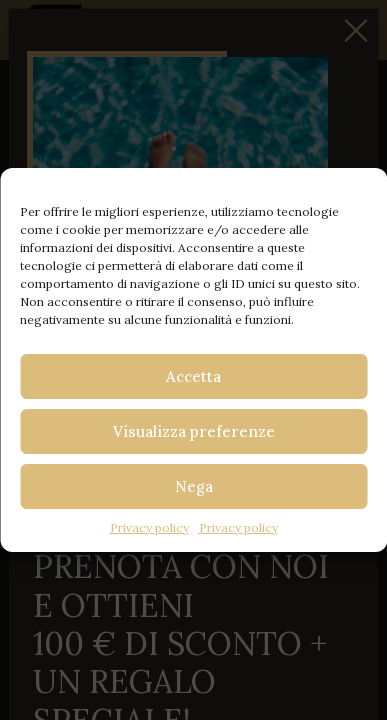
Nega (194, 486)
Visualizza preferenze (194, 431)
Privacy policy (149, 527)
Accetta (193, 376)
